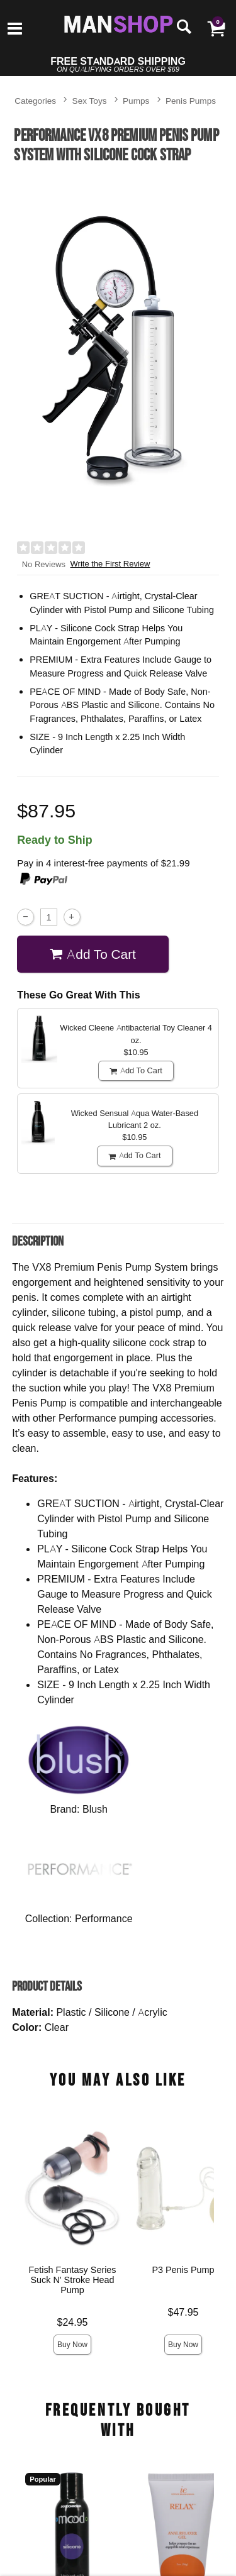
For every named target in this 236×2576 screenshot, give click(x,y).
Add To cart (93, 954)
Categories (35, 100)
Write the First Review (110, 563)
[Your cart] (215, 28)
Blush (95, 1809)
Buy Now (72, 2344)
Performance (104, 1918)
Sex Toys (89, 100)
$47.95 (183, 2312)
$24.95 (72, 2322)
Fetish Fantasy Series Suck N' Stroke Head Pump (72, 2280)
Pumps (136, 100)
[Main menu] (14, 29)
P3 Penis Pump (183, 2269)
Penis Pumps (191, 100)
